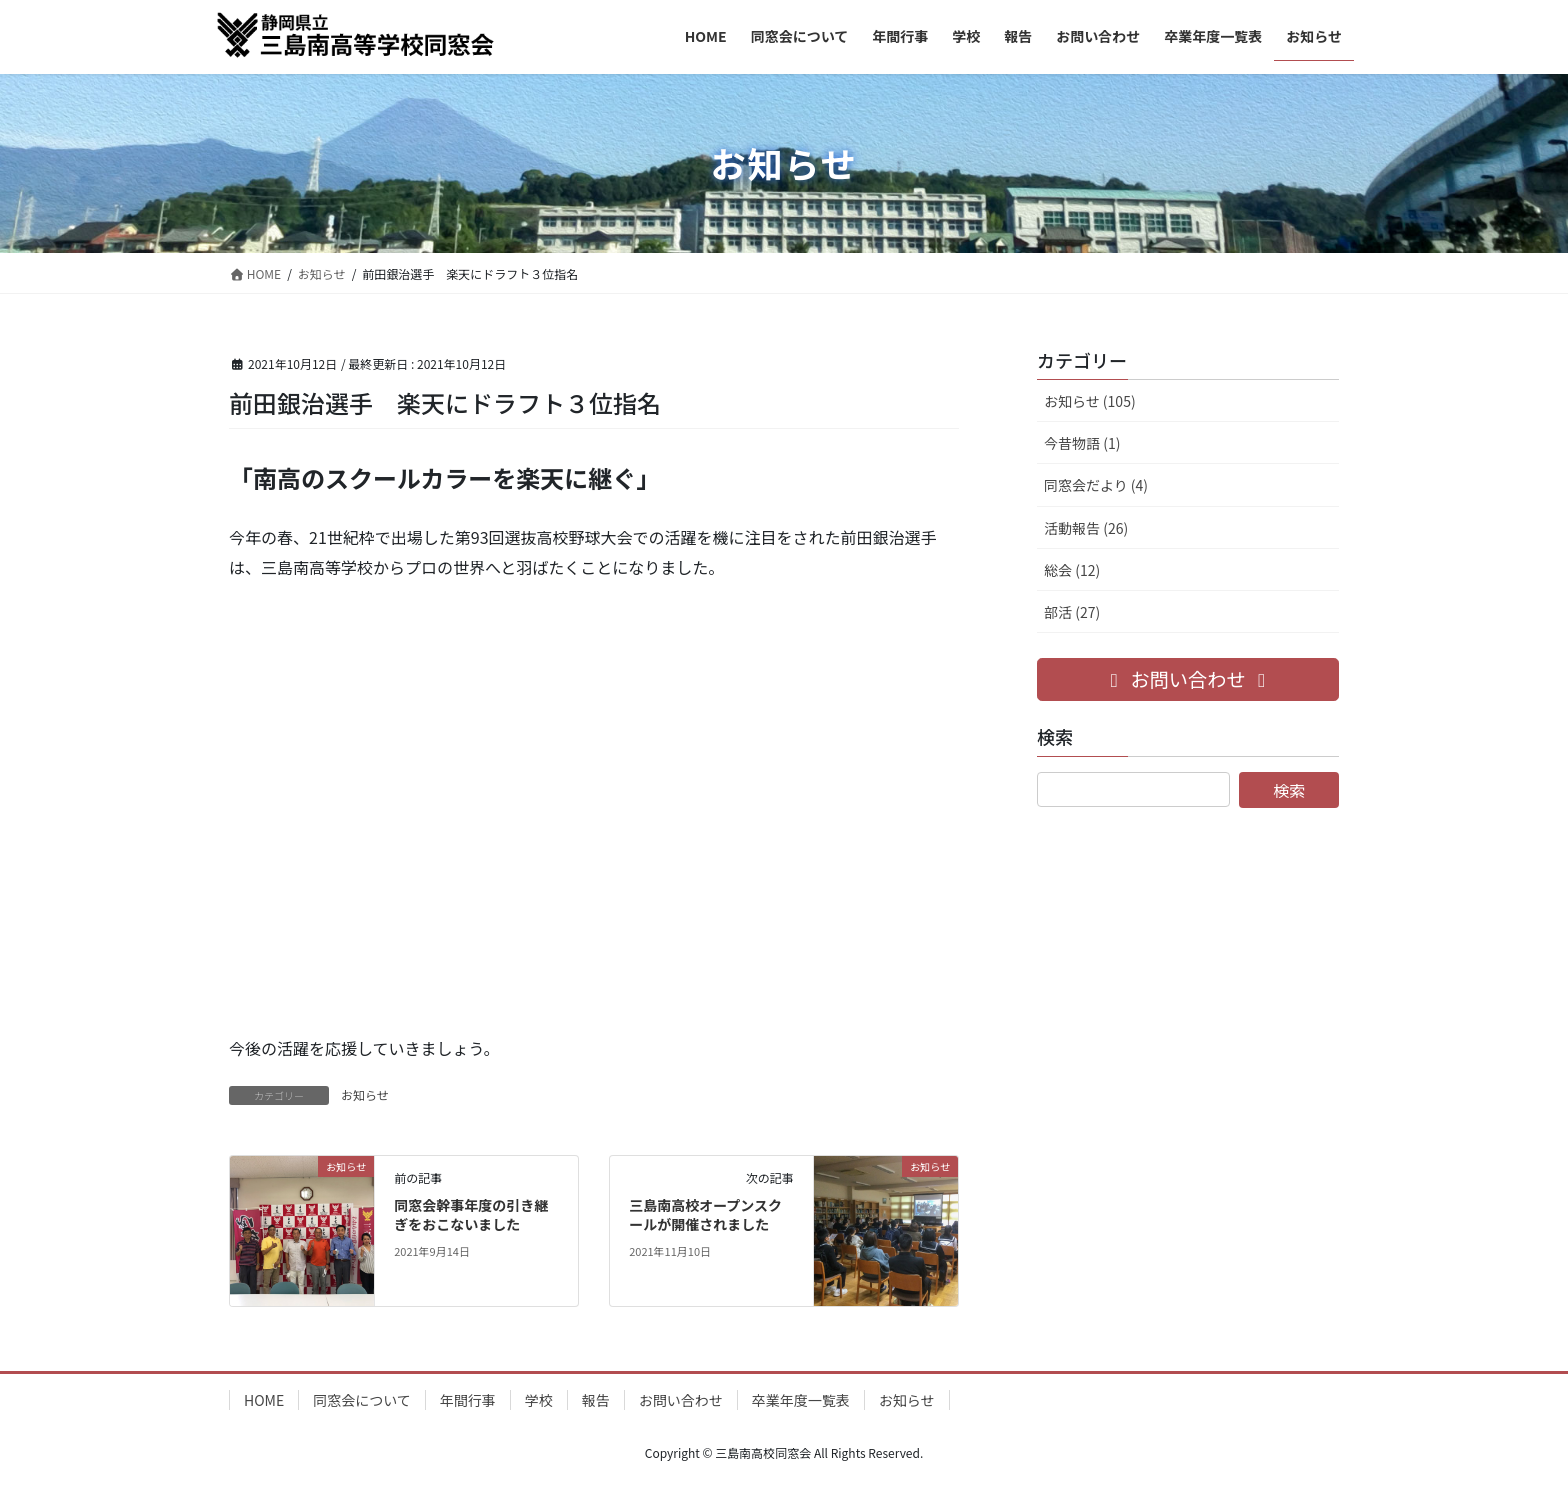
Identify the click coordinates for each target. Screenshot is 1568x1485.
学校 (539, 1400)
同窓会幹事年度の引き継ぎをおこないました (471, 1215)
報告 (596, 1400)
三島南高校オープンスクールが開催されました (705, 1215)
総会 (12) (1072, 570)
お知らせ (365, 1094)
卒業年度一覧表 (801, 1400)
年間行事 (468, 1400)
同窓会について (362, 1400)
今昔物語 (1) (1082, 443)
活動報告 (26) (1086, 528)
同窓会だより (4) (1096, 485)
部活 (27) (1072, 612)
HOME (264, 1400)
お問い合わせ (681, 1400)
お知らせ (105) (1090, 401)
